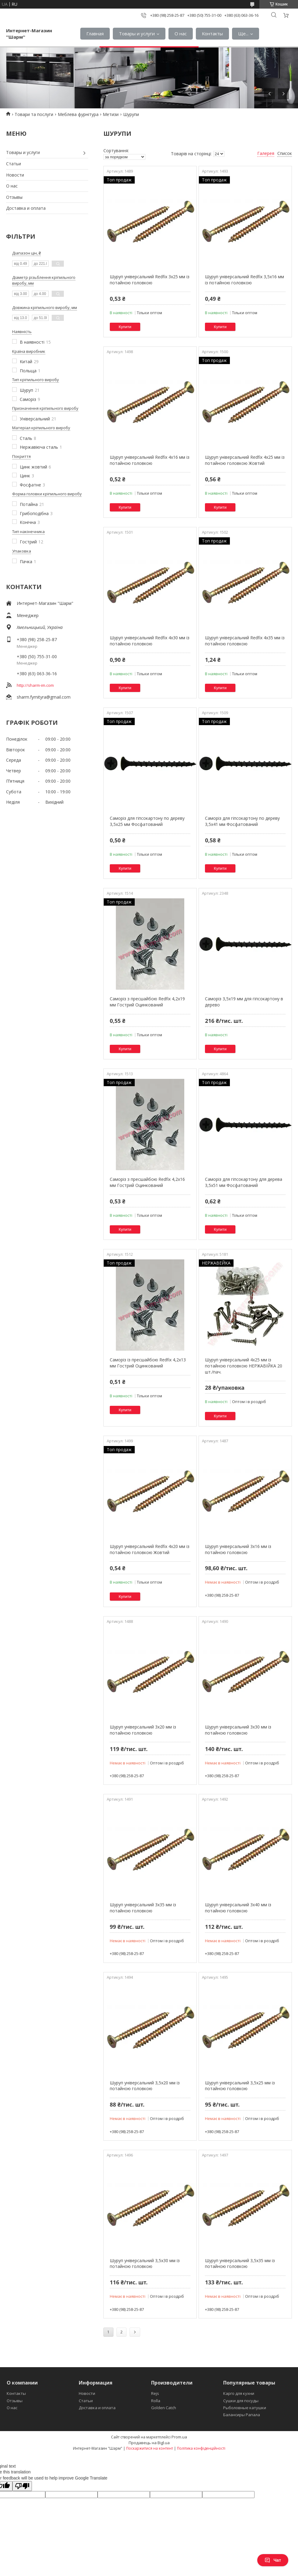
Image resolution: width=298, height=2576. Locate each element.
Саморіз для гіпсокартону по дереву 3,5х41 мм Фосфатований (242, 821)
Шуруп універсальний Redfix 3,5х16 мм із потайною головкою (244, 280)
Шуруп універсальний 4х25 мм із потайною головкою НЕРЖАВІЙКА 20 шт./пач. (243, 1365)
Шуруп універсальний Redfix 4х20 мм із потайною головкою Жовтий (149, 1549)
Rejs (155, 2393)
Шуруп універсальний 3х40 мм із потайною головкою (238, 1908)
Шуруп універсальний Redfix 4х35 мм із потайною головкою (245, 641)
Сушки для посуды (240, 2400)
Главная (95, 33)
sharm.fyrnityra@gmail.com (44, 697)
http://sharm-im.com (35, 685)
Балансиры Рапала (241, 2414)
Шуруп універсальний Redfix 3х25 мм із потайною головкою (149, 280)
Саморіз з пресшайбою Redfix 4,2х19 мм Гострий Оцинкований (147, 1002)
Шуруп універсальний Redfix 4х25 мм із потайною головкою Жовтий (245, 460)
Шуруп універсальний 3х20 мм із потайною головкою (143, 1730)
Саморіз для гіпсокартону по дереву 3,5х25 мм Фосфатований (147, 821)
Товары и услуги (137, 33)
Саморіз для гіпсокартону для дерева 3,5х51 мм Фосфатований (243, 1182)
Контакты (212, 33)
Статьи (13, 164)
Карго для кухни (238, 2393)
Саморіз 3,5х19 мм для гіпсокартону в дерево (244, 1002)
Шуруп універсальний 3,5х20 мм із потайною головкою (145, 2086)
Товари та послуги (34, 114)
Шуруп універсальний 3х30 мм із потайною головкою (238, 1730)
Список (284, 153)
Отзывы (14, 197)
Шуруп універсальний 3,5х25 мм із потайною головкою (240, 2086)
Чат (273, 2560)
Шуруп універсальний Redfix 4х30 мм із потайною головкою (149, 641)
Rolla (155, 2400)
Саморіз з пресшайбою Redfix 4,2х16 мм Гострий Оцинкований (147, 1182)
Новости (15, 175)
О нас (181, 33)
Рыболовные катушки (244, 2407)
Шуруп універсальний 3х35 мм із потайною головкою (143, 1908)
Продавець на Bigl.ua (149, 2442)
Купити (125, 327)
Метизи (111, 114)
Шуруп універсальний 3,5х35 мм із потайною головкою (240, 2263)
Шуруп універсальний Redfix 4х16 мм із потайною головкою (149, 460)
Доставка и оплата (26, 208)
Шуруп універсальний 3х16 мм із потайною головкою (238, 1549)
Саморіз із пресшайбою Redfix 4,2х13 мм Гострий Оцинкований (148, 1363)
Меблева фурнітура (78, 114)
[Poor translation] (22, 2486)
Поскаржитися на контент (149, 2448)
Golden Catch (163, 2407)
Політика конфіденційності (201, 2448)
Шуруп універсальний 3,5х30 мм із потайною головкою (145, 2263)
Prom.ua (179, 2437)
